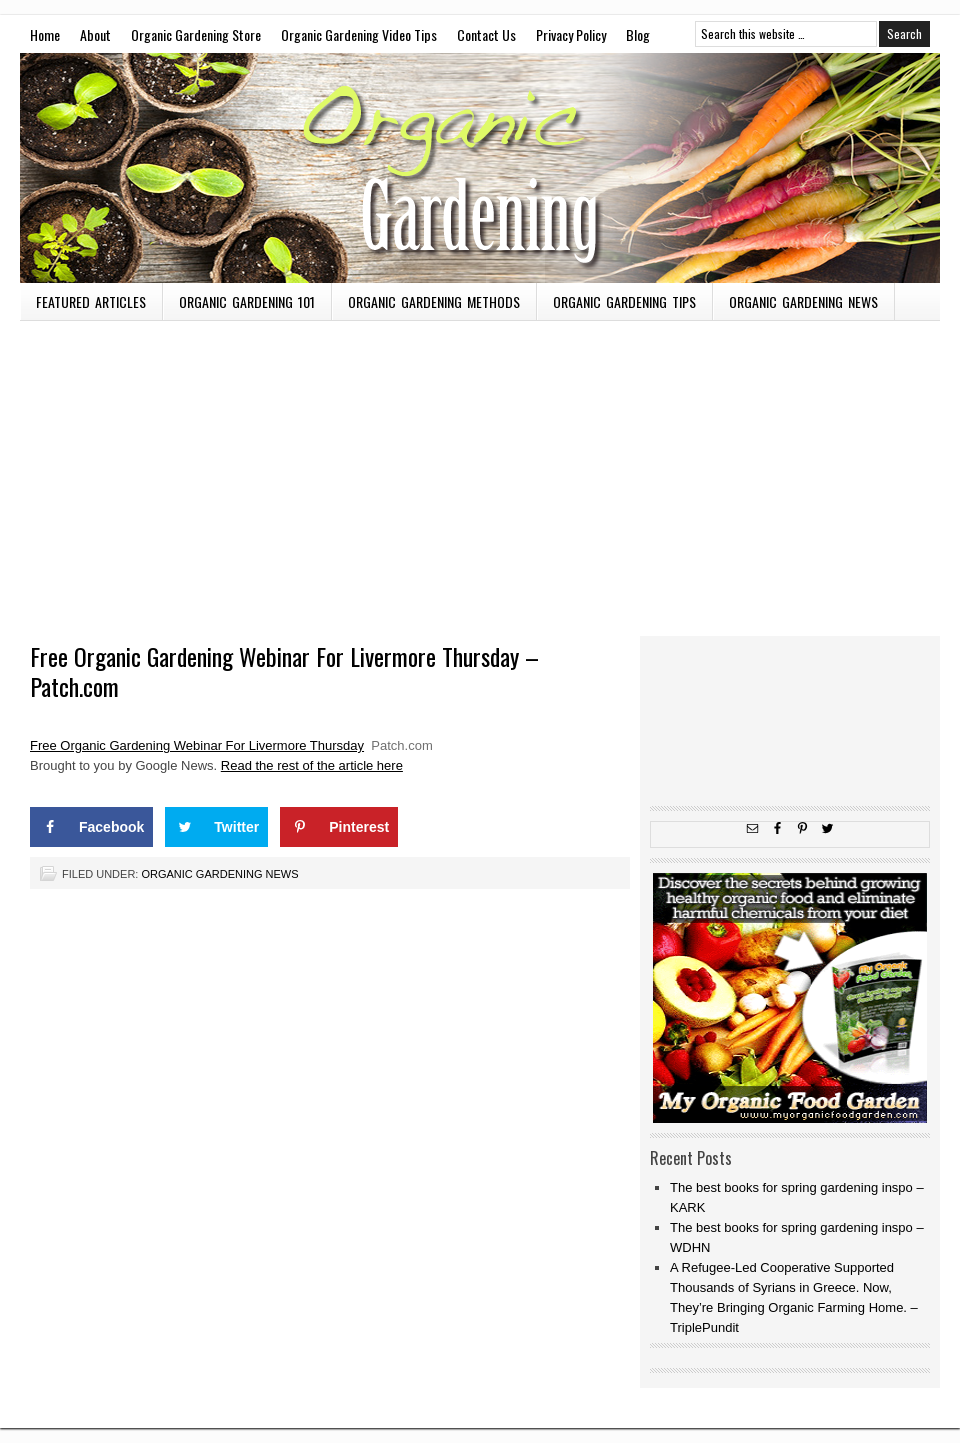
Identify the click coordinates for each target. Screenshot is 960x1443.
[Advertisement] (480, 471)
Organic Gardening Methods (434, 301)
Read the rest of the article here (312, 765)
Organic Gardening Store (196, 34)
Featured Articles (91, 301)
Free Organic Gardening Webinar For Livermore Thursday (197, 745)
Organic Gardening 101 (247, 301)
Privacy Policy (571, 34)
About (95, 34)
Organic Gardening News (803, 301)
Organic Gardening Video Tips (359, 34)
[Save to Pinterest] (339, 827)
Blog (638, 34)
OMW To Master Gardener (480, 168)
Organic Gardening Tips (624, 301)
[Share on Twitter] (216, 827)
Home (45, 34)
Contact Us (486, 34)
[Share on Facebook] (91, 827)
